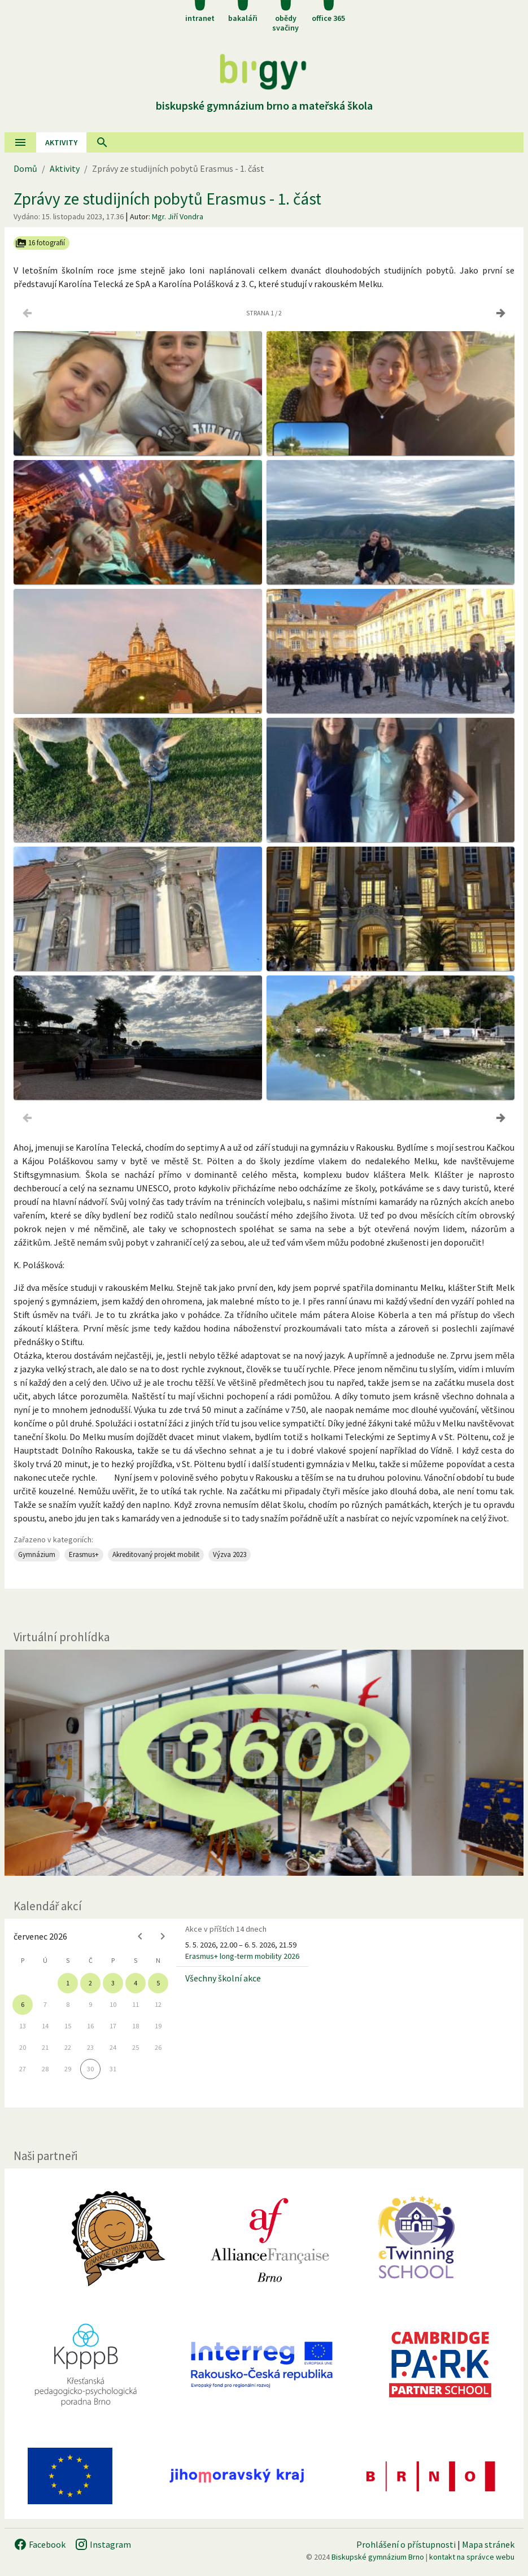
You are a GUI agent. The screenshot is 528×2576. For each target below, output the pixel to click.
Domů (25, 168)
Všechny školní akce (223, 1978)
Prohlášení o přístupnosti (406, 2544)
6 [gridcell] (22, 2004)
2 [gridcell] (90, 1983)
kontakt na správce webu (471, 2557)
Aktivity (65, 168)
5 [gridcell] (158, 1983)
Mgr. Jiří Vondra (177, 216)
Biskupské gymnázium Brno (377, 2557)
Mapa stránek (488, 2544)
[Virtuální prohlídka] (264, 1763)
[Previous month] (140, 1936)
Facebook (40, 2544)
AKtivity (61, 142)
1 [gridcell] (67, 1983)
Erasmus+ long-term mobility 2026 (242, 1956)
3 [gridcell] (113, 1983)
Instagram (103, 2544)
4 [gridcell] (135, 1983)
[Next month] (162, 1936)
